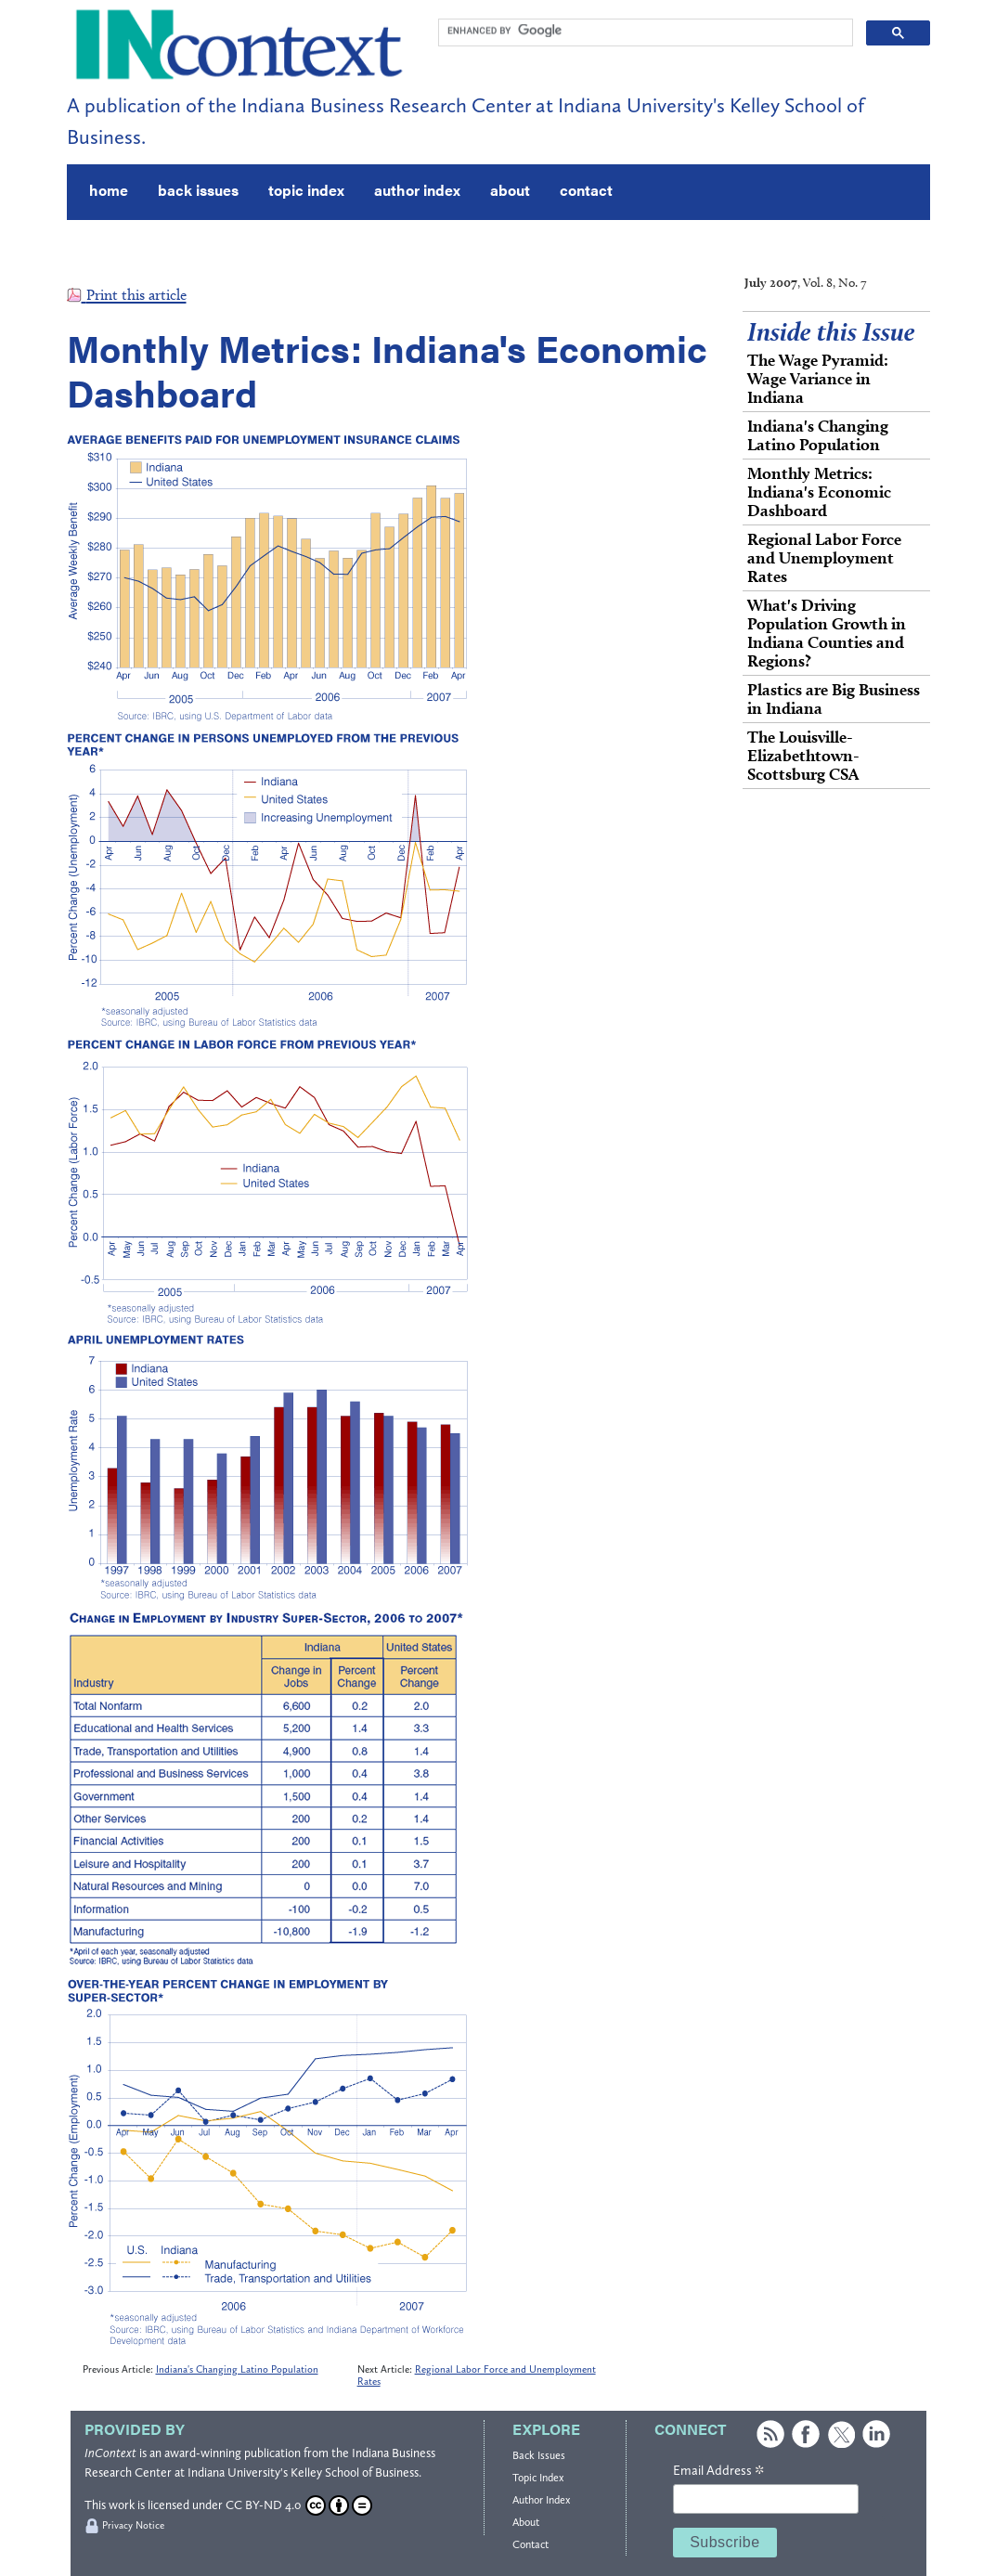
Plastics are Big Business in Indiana (833, 699)
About (525, 2522)
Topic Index (537, 2477)
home (108, 190)
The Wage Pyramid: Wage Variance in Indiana (817, 378)
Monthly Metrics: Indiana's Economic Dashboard (819, 491)
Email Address (718, 2471)
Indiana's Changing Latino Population (237, 2369)
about (510, 190)
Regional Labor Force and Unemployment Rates (824, 557)
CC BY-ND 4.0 (299, 2505)
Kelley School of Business (355, 2472)
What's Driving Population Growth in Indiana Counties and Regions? (826, 632)
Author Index (541, 2499)
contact (586, 190)
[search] (643, 30)
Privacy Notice (133, 2525)
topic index (306, 190)
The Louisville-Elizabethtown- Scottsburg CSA (803, 755)
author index (417, 190)
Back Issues (538, 2455)
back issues (198, 190)
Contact (530, 2544)
